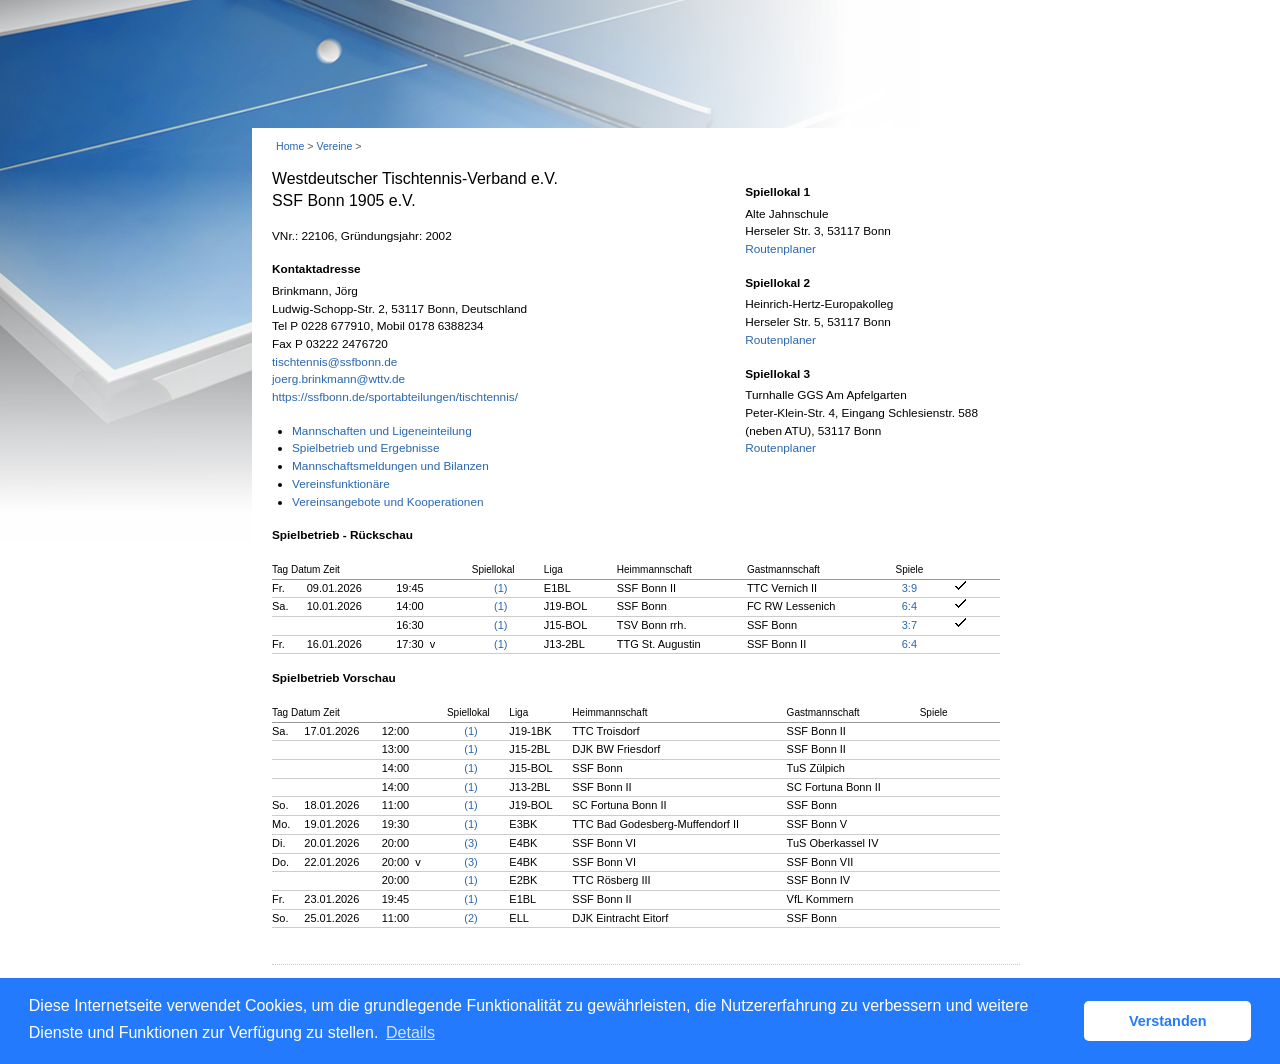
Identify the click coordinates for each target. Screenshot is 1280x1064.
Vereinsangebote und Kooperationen (388, 502)
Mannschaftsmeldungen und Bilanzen (390, 466)
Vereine (334, 146)
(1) (500, 588)
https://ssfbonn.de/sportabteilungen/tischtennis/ (395, 397)
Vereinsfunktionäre (341, 484)
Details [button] (410, 1032)
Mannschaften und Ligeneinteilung (382, 431)
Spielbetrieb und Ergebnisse (366, 448)
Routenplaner (780, 249)
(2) (470, 918)
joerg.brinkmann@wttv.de (338, 379)
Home (290, 146)
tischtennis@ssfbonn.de (334, 362)
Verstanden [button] (1168, 1021)
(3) (470, 843)
